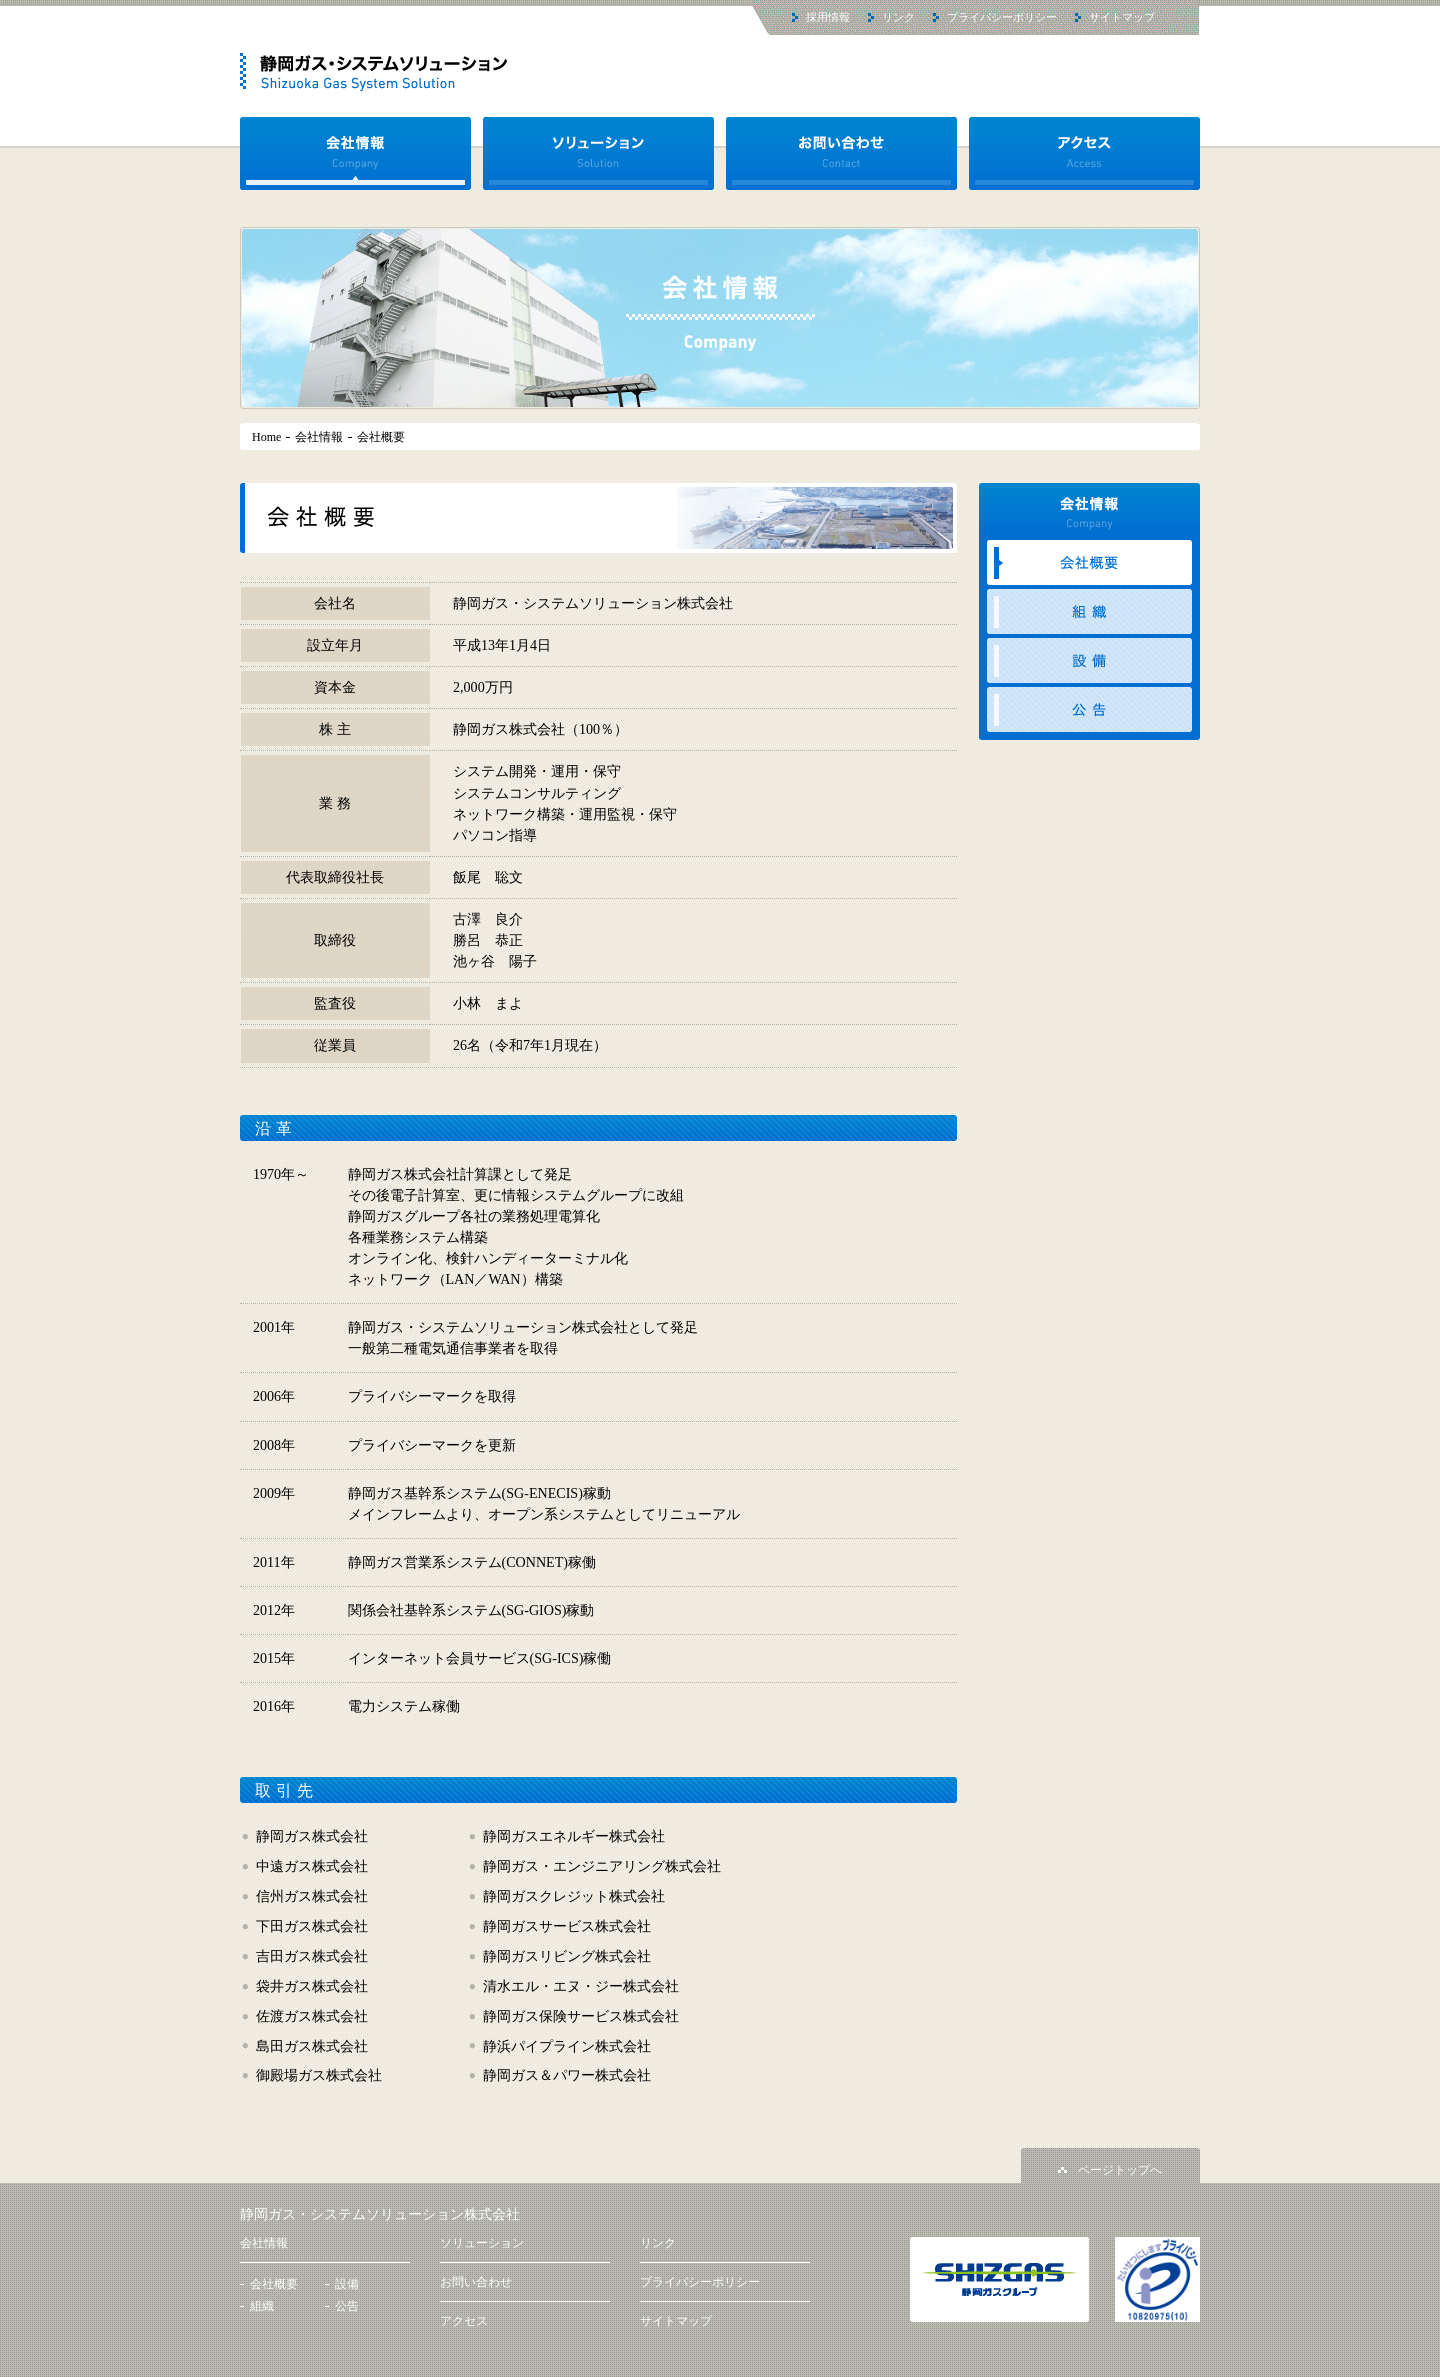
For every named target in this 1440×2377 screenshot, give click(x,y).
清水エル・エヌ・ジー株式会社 (581, 1986)
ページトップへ (1120, 2170)
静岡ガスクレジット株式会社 (574, 1896)
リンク (898, 17)
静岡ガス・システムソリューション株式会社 (380, 2214)
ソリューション (598, 153)
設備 (1089, 660)
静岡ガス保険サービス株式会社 (581, 2016)
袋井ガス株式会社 (312, 1986)
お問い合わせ (841, 153)
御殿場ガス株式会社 (319, 2075)
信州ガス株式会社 (312, 1896)
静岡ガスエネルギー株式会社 (574, 1836)
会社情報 (355, 153)
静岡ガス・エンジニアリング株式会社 (602, 1866)
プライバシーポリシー (1002, 17)
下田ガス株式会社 (312, 1926)
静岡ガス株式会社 (312, 1836)
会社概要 (1089, 562)
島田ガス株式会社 (312, 2046)
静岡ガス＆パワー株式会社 (567, 2075)
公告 (1089, 709)
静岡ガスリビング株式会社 (567, 1956)
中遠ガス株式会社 (312, 1866)
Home (266, 437)
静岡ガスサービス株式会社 (567, 1926)
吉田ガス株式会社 (312, 1956)
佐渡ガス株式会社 (312, 2016)
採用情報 (828, 17)
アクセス (1084, 153)
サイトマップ (1122, 17)
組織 (1089, 611)
